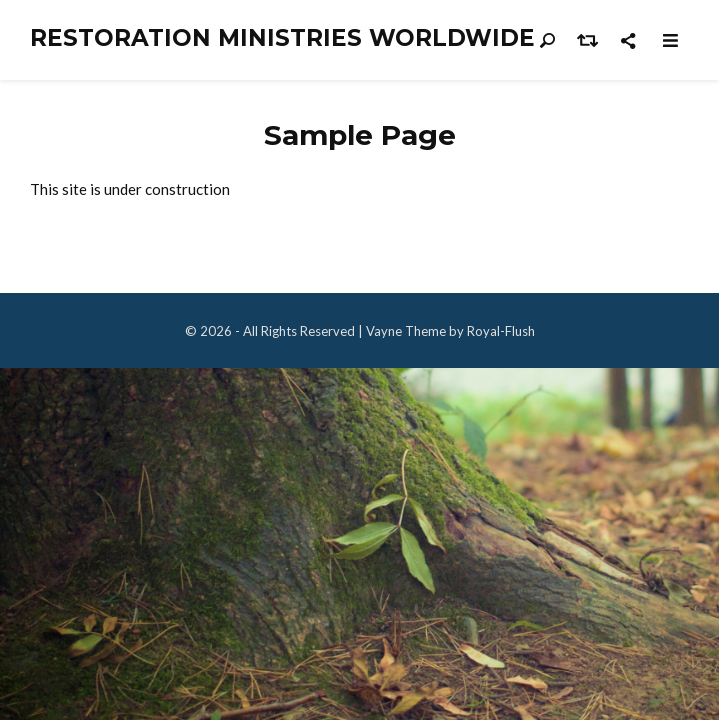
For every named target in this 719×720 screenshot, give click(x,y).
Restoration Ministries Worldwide (282, 38)
